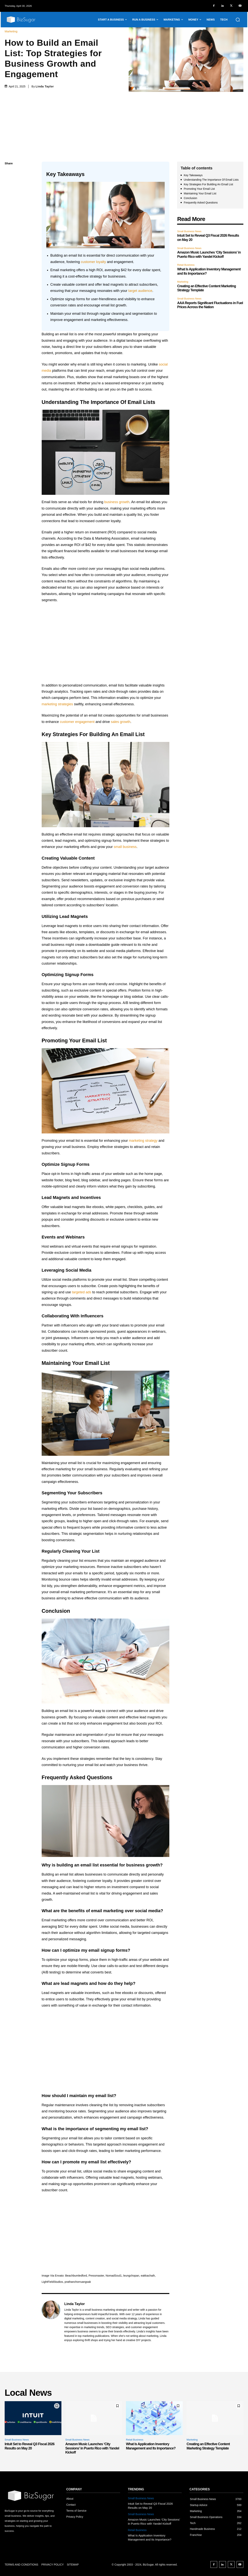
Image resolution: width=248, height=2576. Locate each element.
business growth (116, 502)
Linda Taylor (45, 86)
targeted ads (81, 1292)
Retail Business (186, 264)
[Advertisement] (124, 121)
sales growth (120, 722)
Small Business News (189, 231)
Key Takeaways (193, 175)
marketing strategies (57, 704)
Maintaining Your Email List (200, 193)
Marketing (12, 31)
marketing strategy (143, 1141)
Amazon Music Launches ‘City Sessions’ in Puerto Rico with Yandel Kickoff (209, 254)
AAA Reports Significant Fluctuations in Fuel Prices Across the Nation (210, 305)
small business (125, 847)
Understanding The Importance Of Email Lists (211, 179)
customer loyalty (93, 262)
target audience (140, 291)
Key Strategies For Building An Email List (208, 184)
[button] (237, 19)
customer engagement (77, 722)
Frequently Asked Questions (201, 202)
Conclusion (190, 198)
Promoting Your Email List (199, 188)
